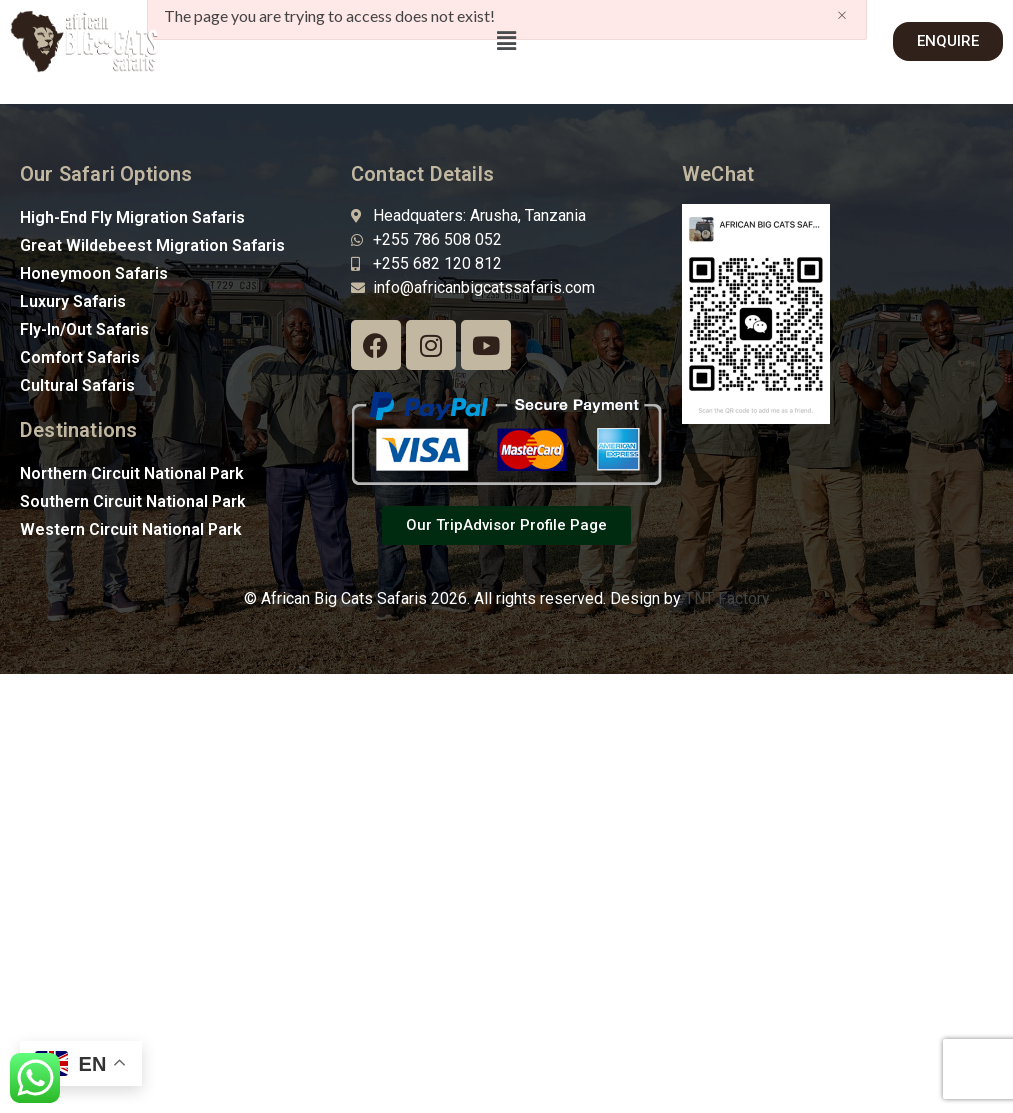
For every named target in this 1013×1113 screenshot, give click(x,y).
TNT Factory (727, 598)
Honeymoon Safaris (94, 273)
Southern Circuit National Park (133, 501)
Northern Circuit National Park (132, 473)
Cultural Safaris (77, 385)
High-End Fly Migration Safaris (132, 217)
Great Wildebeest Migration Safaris (152, 245)
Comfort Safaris (80, 357)
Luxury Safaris (73, 301)
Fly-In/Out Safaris (84, 329)
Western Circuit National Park (131, 529)
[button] (506, 41)
